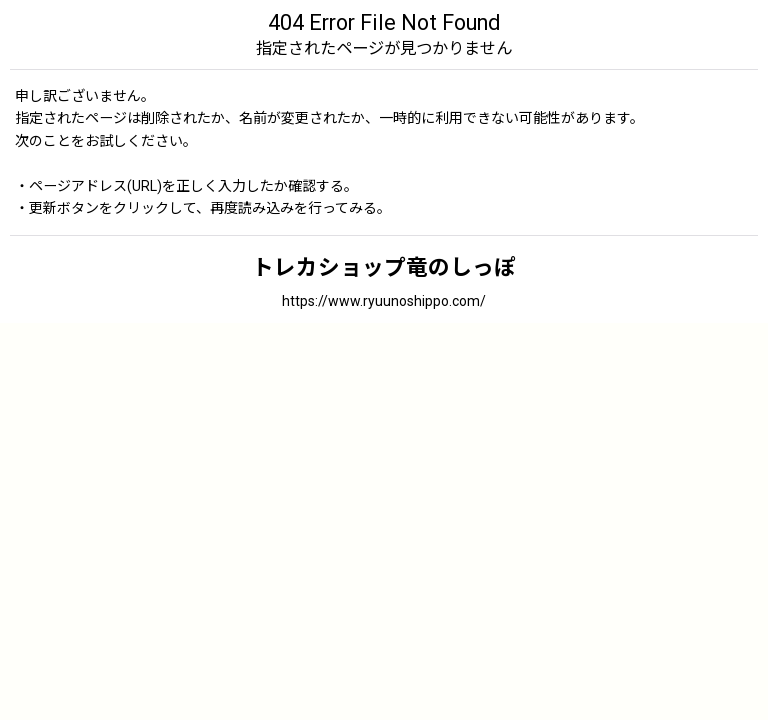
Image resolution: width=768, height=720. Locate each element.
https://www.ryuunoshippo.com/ (384, 301)
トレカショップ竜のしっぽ (384, 267)
